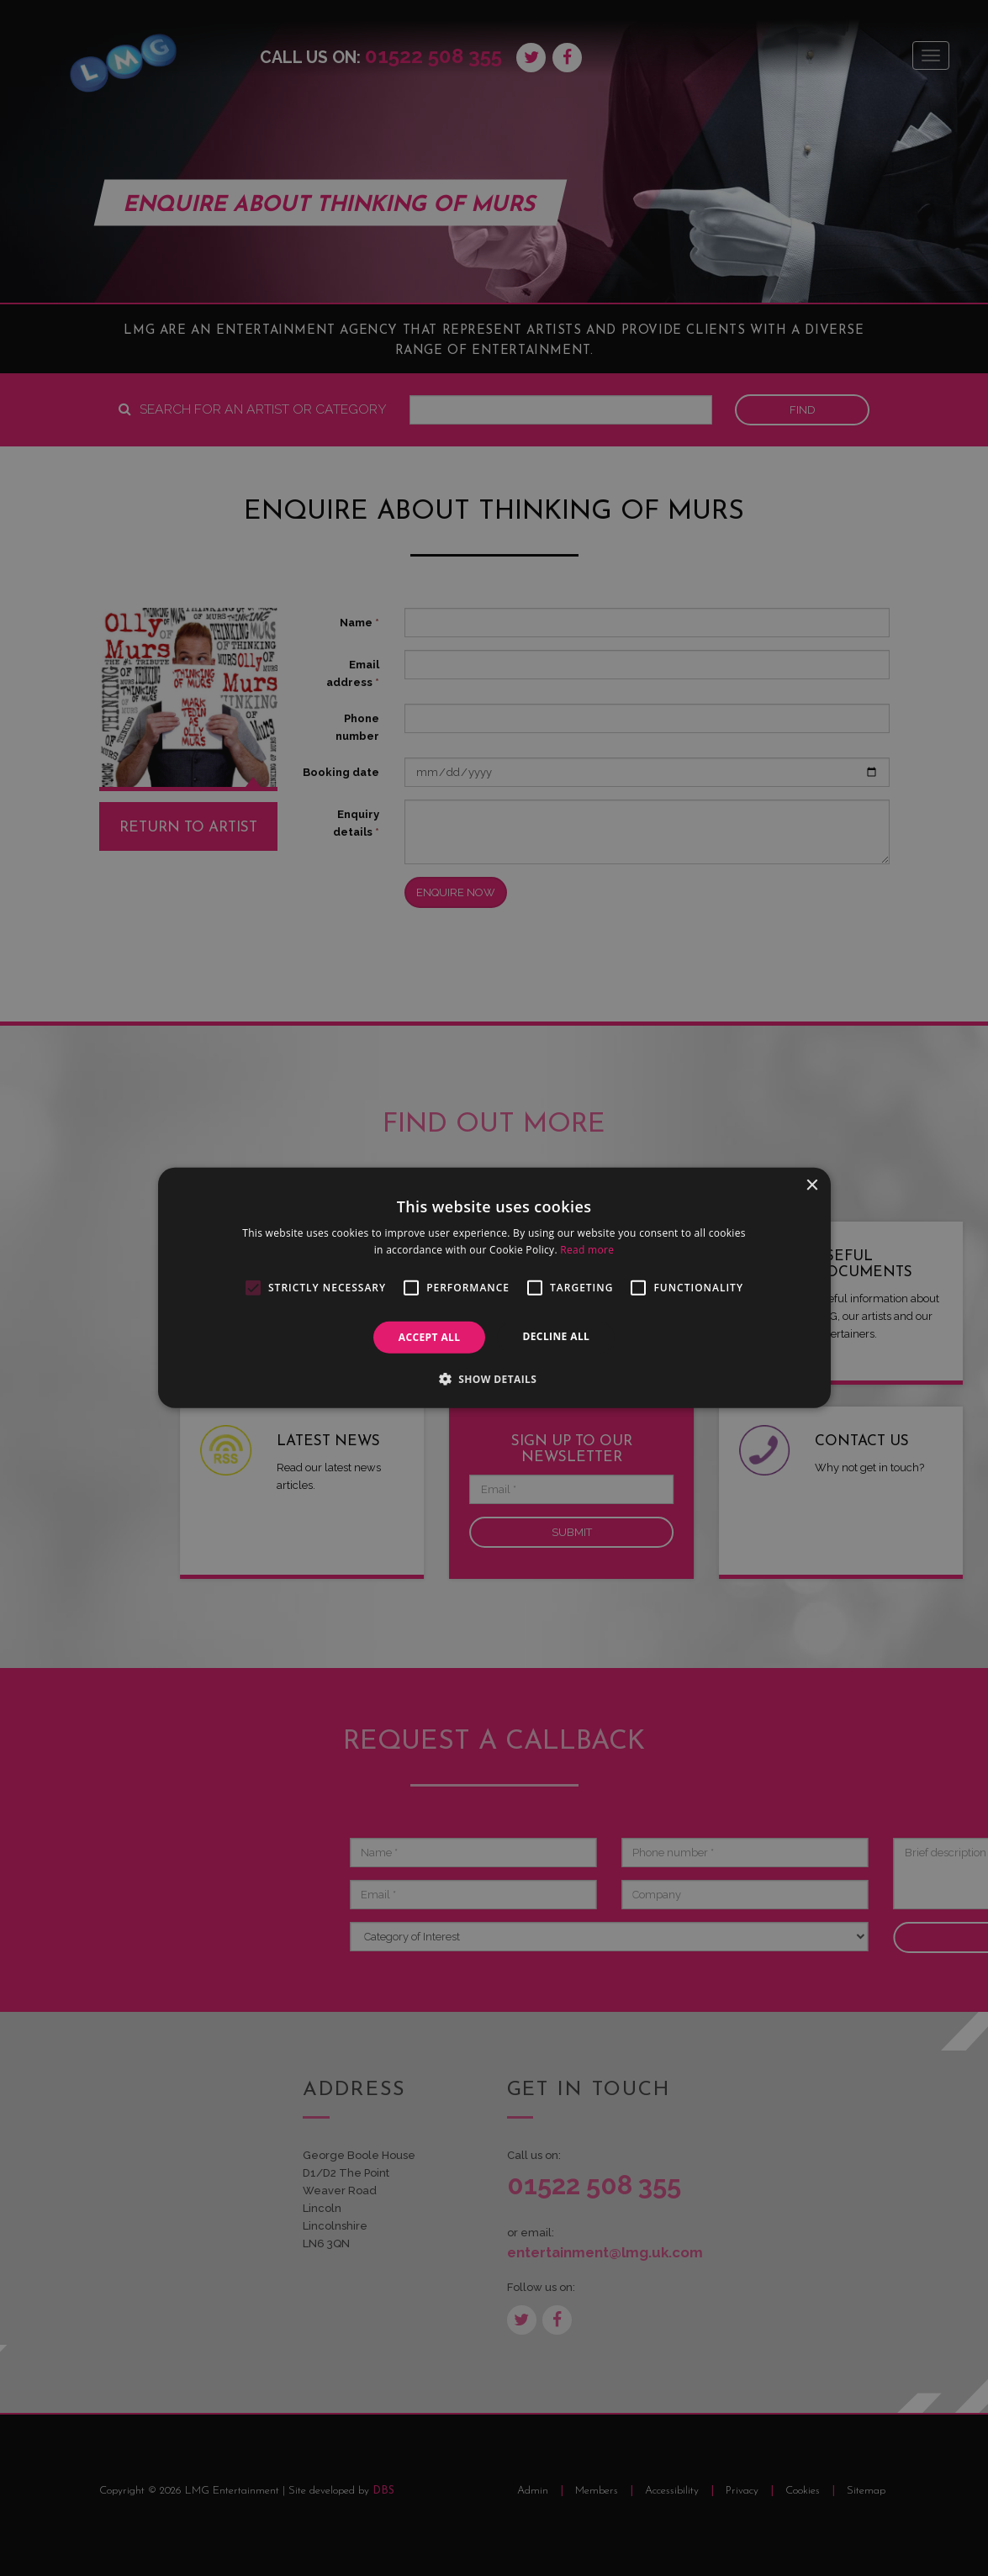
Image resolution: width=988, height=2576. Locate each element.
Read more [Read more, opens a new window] (587, 1250)
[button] (494, 1378)
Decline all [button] (555, 1336)
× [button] (812, 1186)
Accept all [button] (430, 1337)
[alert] (494, 1288)
